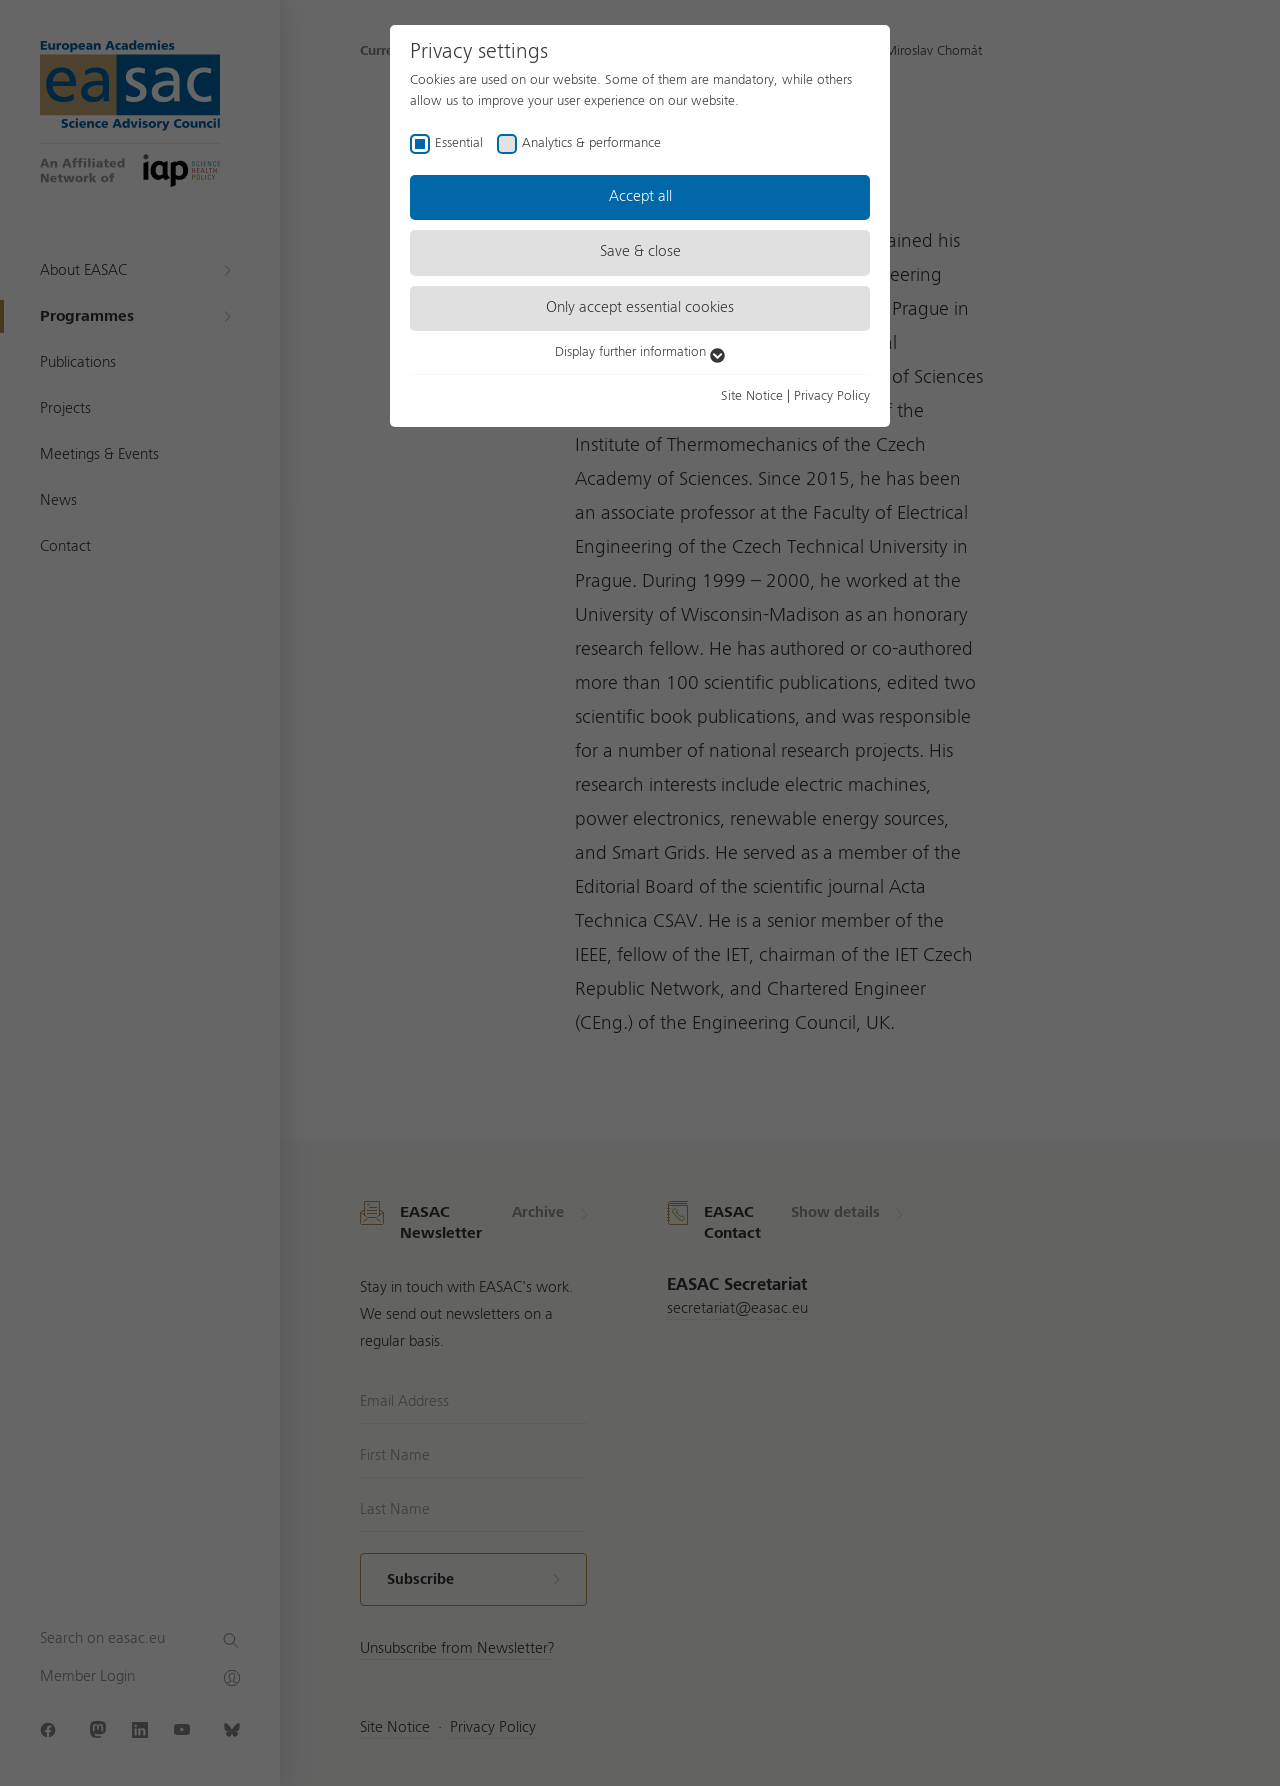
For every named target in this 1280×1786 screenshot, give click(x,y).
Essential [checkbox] (459, 143)
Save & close (640, 252)
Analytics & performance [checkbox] (591, 143)
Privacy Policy (832, 396)
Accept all (640, 197)
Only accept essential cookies (640, 308)
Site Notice (752, 396)
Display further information (640, 352)
